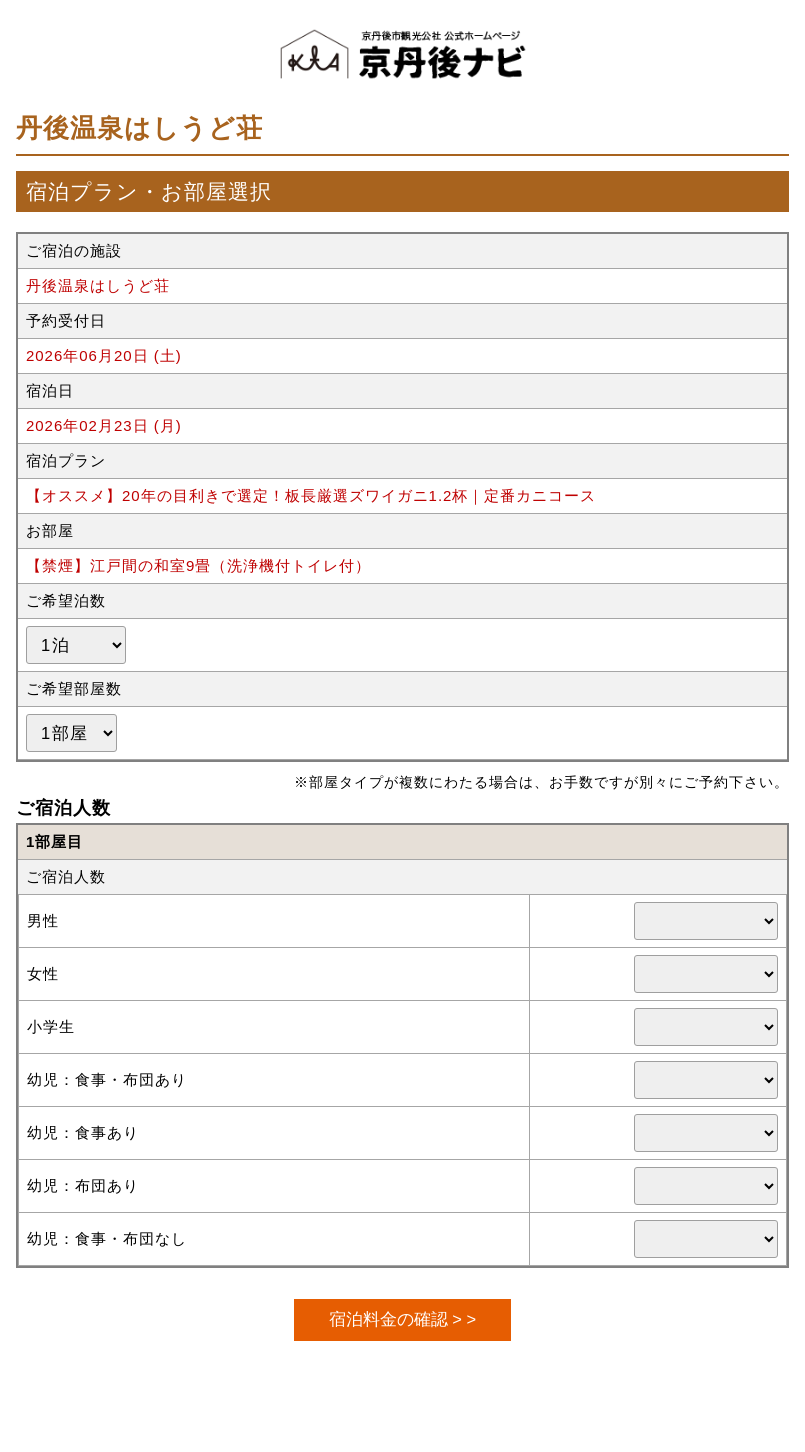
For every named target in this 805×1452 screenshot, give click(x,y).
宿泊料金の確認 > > (402, 1319)
